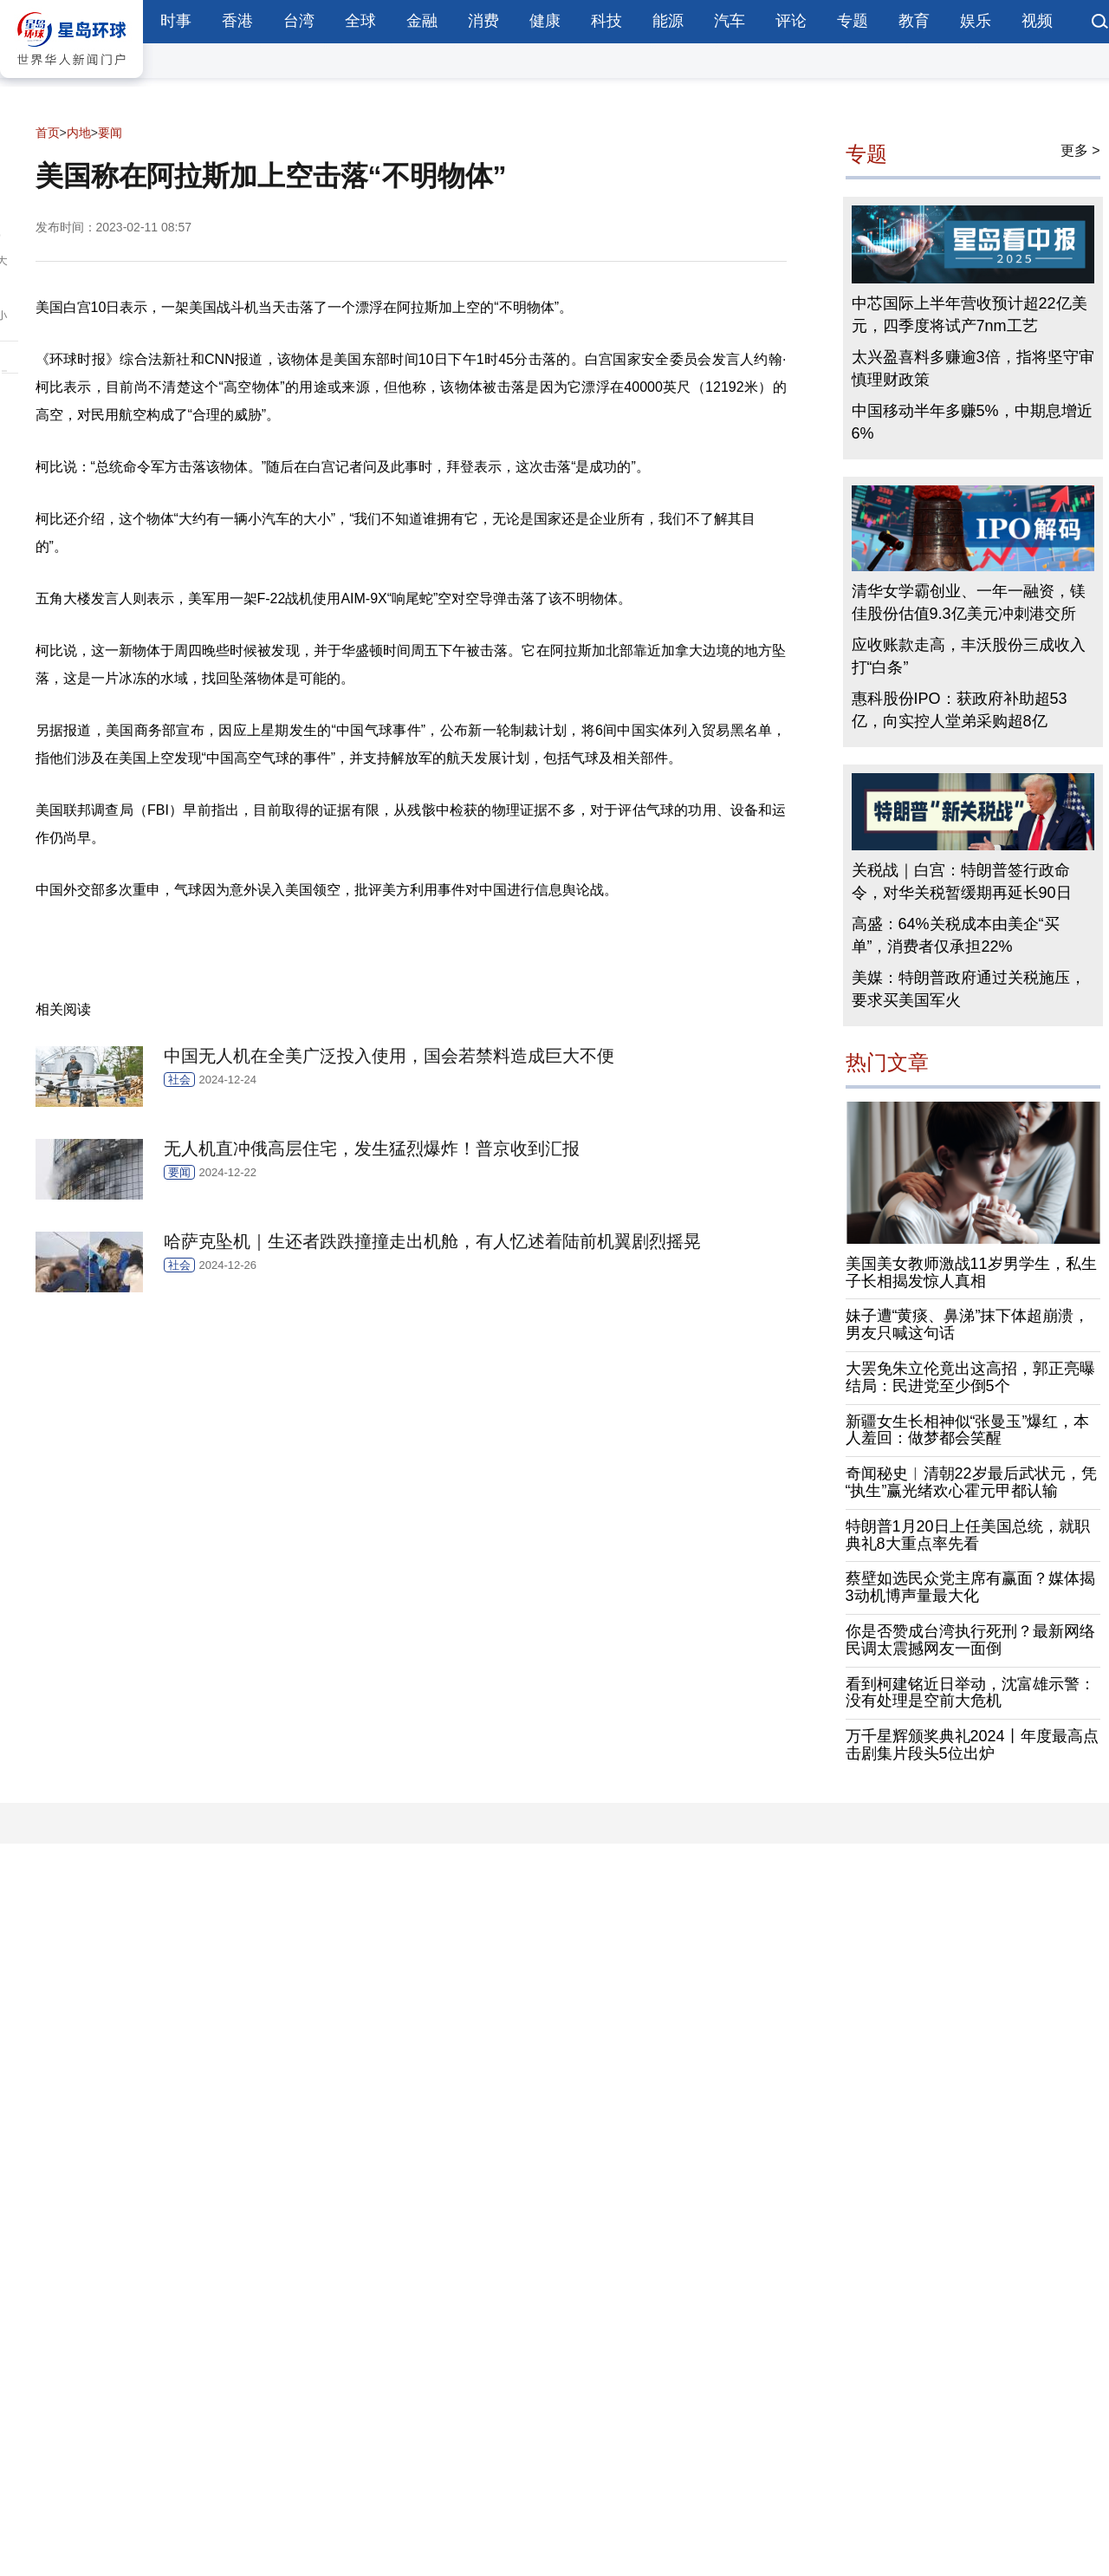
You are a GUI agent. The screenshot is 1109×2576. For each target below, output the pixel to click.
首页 (48, 133)
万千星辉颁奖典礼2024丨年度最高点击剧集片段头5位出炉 (972, 1744)
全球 (360, 20)
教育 (914, 20)
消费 (483, 20)
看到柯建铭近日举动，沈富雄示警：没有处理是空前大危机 (970, 1692)
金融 (422, 20)
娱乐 (975, 20)
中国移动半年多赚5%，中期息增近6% (972, 422)
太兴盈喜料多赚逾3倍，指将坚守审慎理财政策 (973, 368)
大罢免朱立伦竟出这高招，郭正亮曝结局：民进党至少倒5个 (970, 1377)
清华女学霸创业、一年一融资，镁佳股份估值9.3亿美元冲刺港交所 (969, 602)
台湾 (299, 20)
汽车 (729, 20)
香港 (237, 20)
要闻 (110, 133)
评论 (791, 20)
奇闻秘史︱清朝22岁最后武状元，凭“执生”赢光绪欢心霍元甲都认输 (971, 1482)
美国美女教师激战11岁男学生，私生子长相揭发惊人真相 (971, 1272)
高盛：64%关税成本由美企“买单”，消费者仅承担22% (956, 935)
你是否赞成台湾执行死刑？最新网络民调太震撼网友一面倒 (970, 1640)
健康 (545, 20)
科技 (606, 20)
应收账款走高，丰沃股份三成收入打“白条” (969, 656)
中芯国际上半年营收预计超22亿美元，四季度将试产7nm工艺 (969, 315)
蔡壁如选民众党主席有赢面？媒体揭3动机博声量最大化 (970, 1587)
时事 (175, 20)
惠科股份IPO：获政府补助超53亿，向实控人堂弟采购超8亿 (959, 710)
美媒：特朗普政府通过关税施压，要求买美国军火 (969, 989)
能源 (668, 20)
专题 (852, 20)
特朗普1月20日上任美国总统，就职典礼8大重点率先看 (968, 1535)
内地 (79, 133)
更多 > (1080, 150)
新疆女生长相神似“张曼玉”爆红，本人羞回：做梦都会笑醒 (968, 1430)
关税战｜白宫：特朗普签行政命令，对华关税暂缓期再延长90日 (962, 881)
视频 (1037, 20)
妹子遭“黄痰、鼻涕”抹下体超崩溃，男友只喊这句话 (968, 1324)
